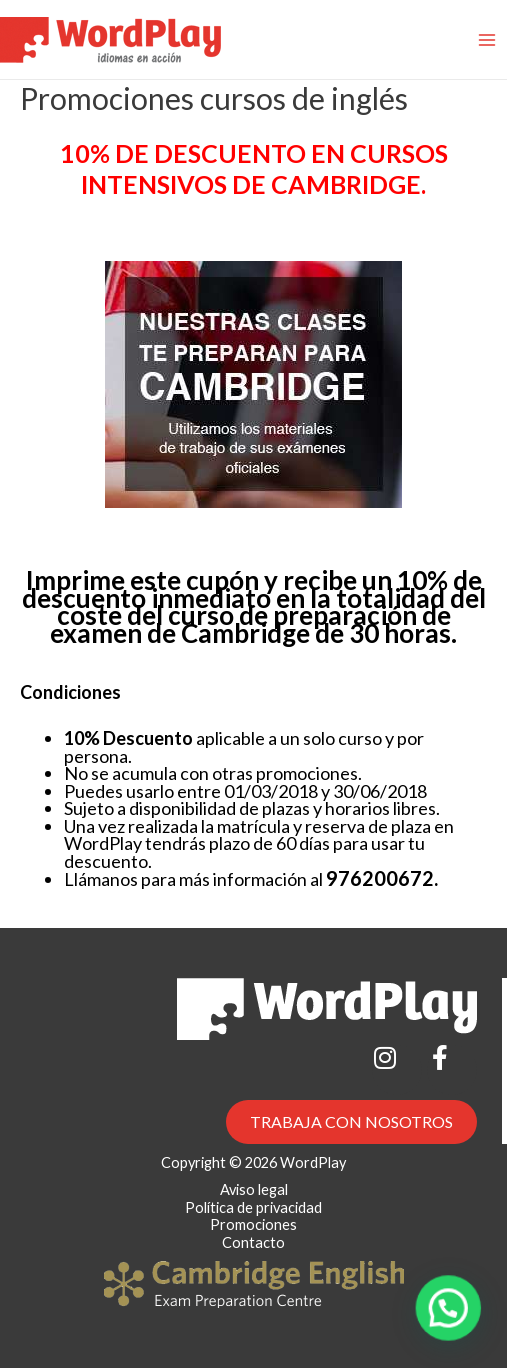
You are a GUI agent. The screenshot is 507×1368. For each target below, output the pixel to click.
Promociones (253, 1224)
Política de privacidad (253, 1207)
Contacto (253, 1242)
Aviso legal (254, 1189)
